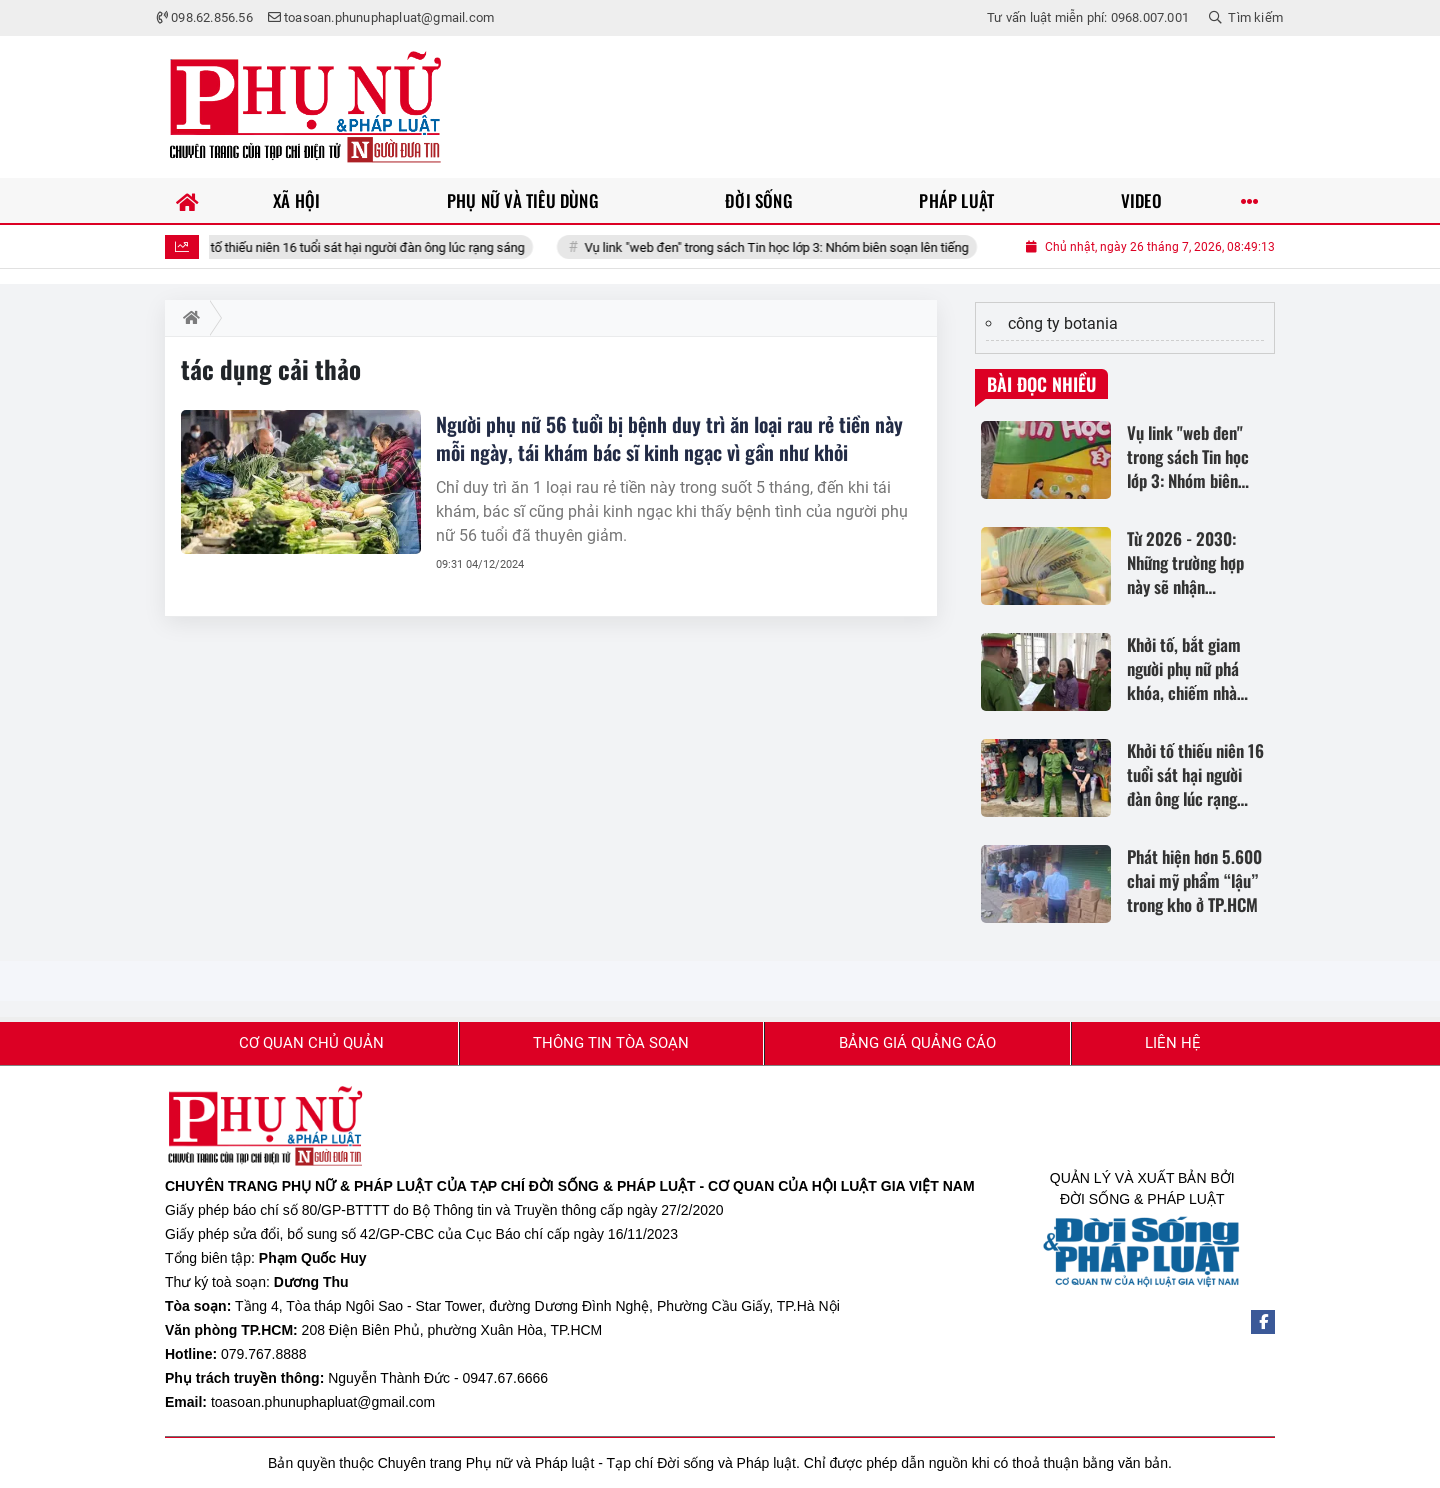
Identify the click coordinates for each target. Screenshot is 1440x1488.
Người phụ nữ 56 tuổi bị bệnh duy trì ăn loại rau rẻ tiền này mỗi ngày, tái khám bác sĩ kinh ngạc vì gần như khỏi (669, 438)
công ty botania (1063, 323)
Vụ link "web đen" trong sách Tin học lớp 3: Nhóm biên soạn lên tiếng (796, 247)
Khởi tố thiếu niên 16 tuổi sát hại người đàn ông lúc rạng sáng (373, 247)
